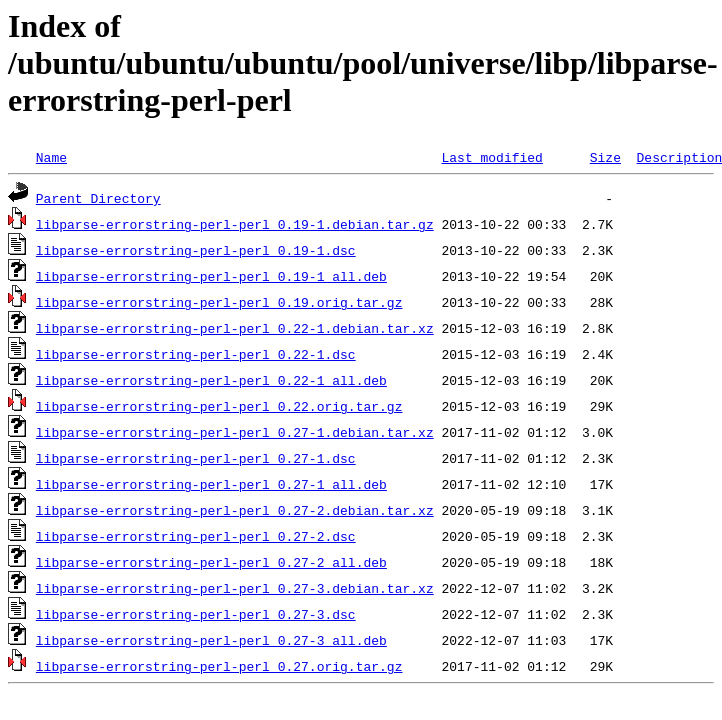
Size (605, 157)
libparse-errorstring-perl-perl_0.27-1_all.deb (211, 484)
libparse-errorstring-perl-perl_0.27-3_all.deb (211, 640)
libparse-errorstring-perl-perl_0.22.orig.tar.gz (219, 406)
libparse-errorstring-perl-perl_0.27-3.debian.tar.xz (235, 588)
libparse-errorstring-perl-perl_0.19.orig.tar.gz (219, 302)
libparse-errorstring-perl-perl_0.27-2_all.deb (211, 562)
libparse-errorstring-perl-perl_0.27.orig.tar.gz (219, 666)
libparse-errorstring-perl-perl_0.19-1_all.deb (211, 276)
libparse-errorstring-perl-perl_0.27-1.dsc (196, 458)
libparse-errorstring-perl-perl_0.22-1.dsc (196, 354)
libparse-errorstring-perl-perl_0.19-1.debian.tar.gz (235, 224)
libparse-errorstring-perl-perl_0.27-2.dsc (196, 536)
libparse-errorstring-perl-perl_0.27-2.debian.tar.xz (235, 510)
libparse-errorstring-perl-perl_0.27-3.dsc (196, 614)
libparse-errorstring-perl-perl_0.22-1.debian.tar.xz (235, 328)
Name (51, 157)
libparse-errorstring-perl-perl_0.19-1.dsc (196, 250)
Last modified (491, 157)
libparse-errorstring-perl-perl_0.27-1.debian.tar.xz (235, 432)
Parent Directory (98, 198)
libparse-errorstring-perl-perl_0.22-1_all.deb (211, 380)
